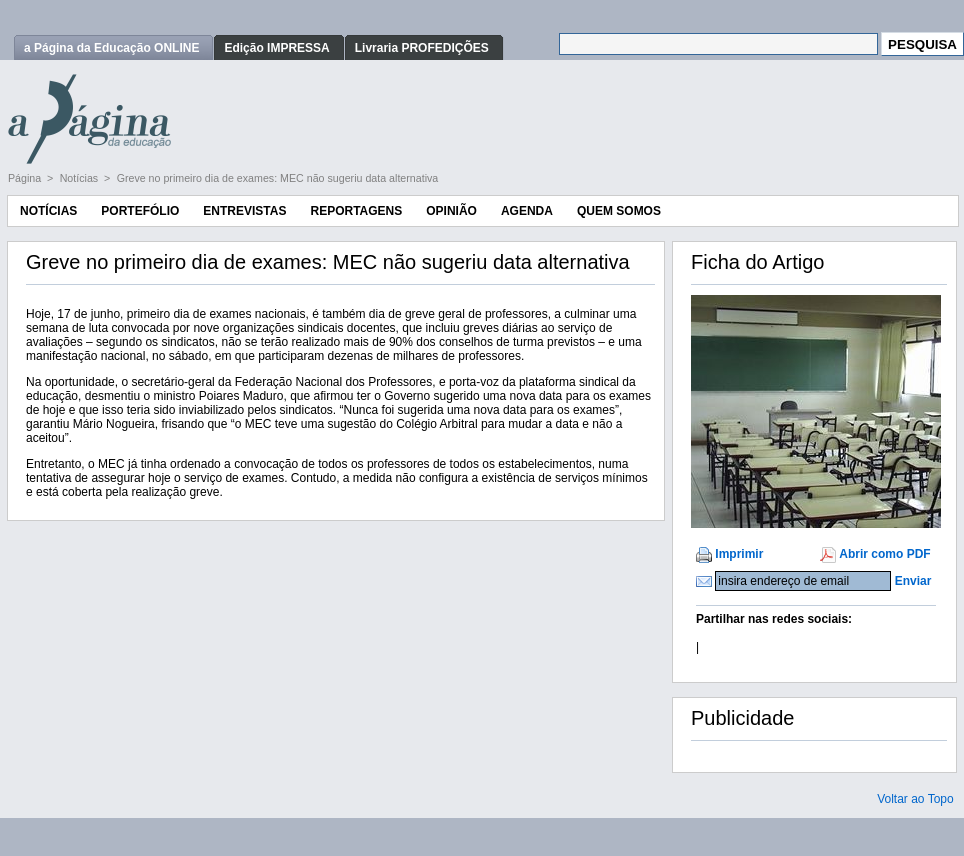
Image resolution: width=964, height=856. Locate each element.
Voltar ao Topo (915, 799)
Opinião (451, 211)
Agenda (527, 211)
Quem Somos (619, 211)
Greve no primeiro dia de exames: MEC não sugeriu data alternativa (278, 178)
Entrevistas (244, 211)
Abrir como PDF (884, 554)
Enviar (913, 581)
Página (26, 178)
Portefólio (140, 211)
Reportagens (356, 211)
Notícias (80, 178)
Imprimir (739, 554)
